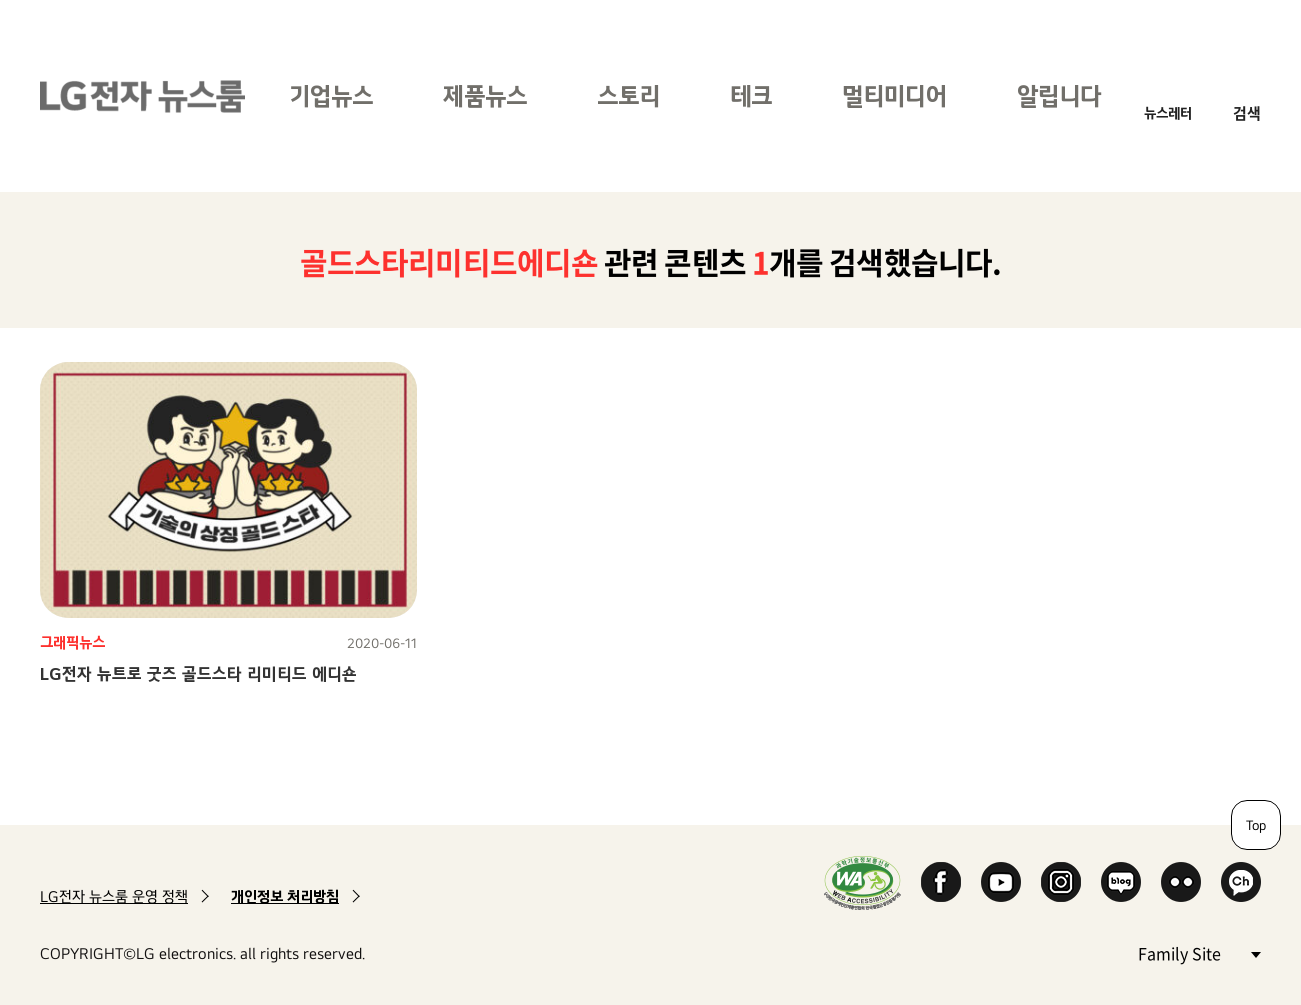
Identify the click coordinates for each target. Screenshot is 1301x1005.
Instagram (1061, 882)
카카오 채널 (1241, 882)
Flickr (1181, 882)
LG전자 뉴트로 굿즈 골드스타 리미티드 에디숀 (198, 673)
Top (1256, 825)
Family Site (1199, 952)
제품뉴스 (485, 95)
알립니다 (1059, 95)
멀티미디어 (894, 95)
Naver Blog (1121, 882)
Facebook (941, 882)
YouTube (1001, 882)
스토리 (628, 95)
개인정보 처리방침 (285, 896)
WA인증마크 (862, 882)
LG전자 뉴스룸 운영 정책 (114, 896)
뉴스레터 (1168, 112)
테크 (751, 95)
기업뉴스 (331, 95)
